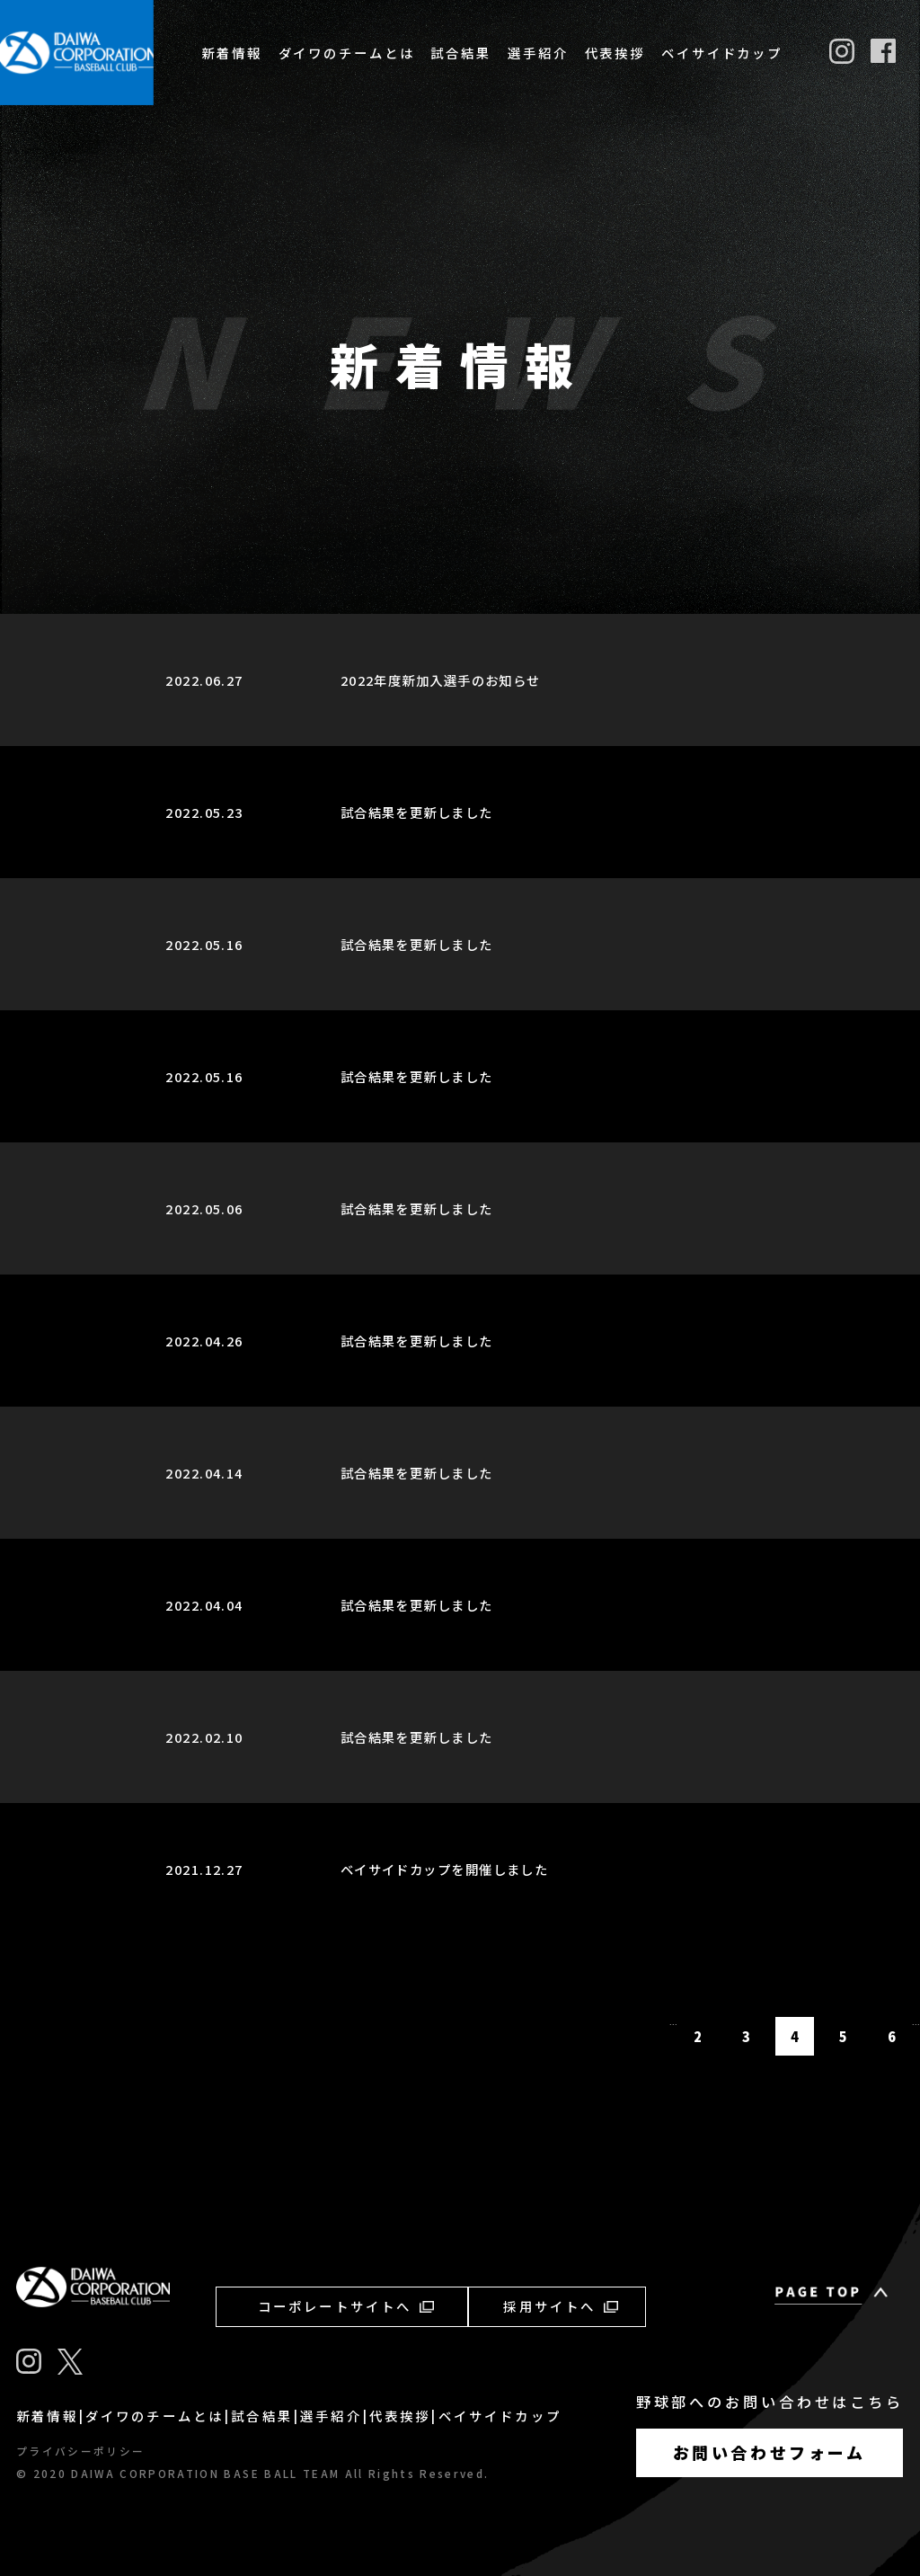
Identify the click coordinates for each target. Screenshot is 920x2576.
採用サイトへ (560, 2305)
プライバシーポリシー (80, 2451)
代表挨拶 (615, 52)
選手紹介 (538, 52)
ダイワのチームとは (347, 52)
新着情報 (231, 52)
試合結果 (460, 52)
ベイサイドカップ (722, 52)
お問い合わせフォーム (769, 2452)
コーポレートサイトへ (346, 2305)
